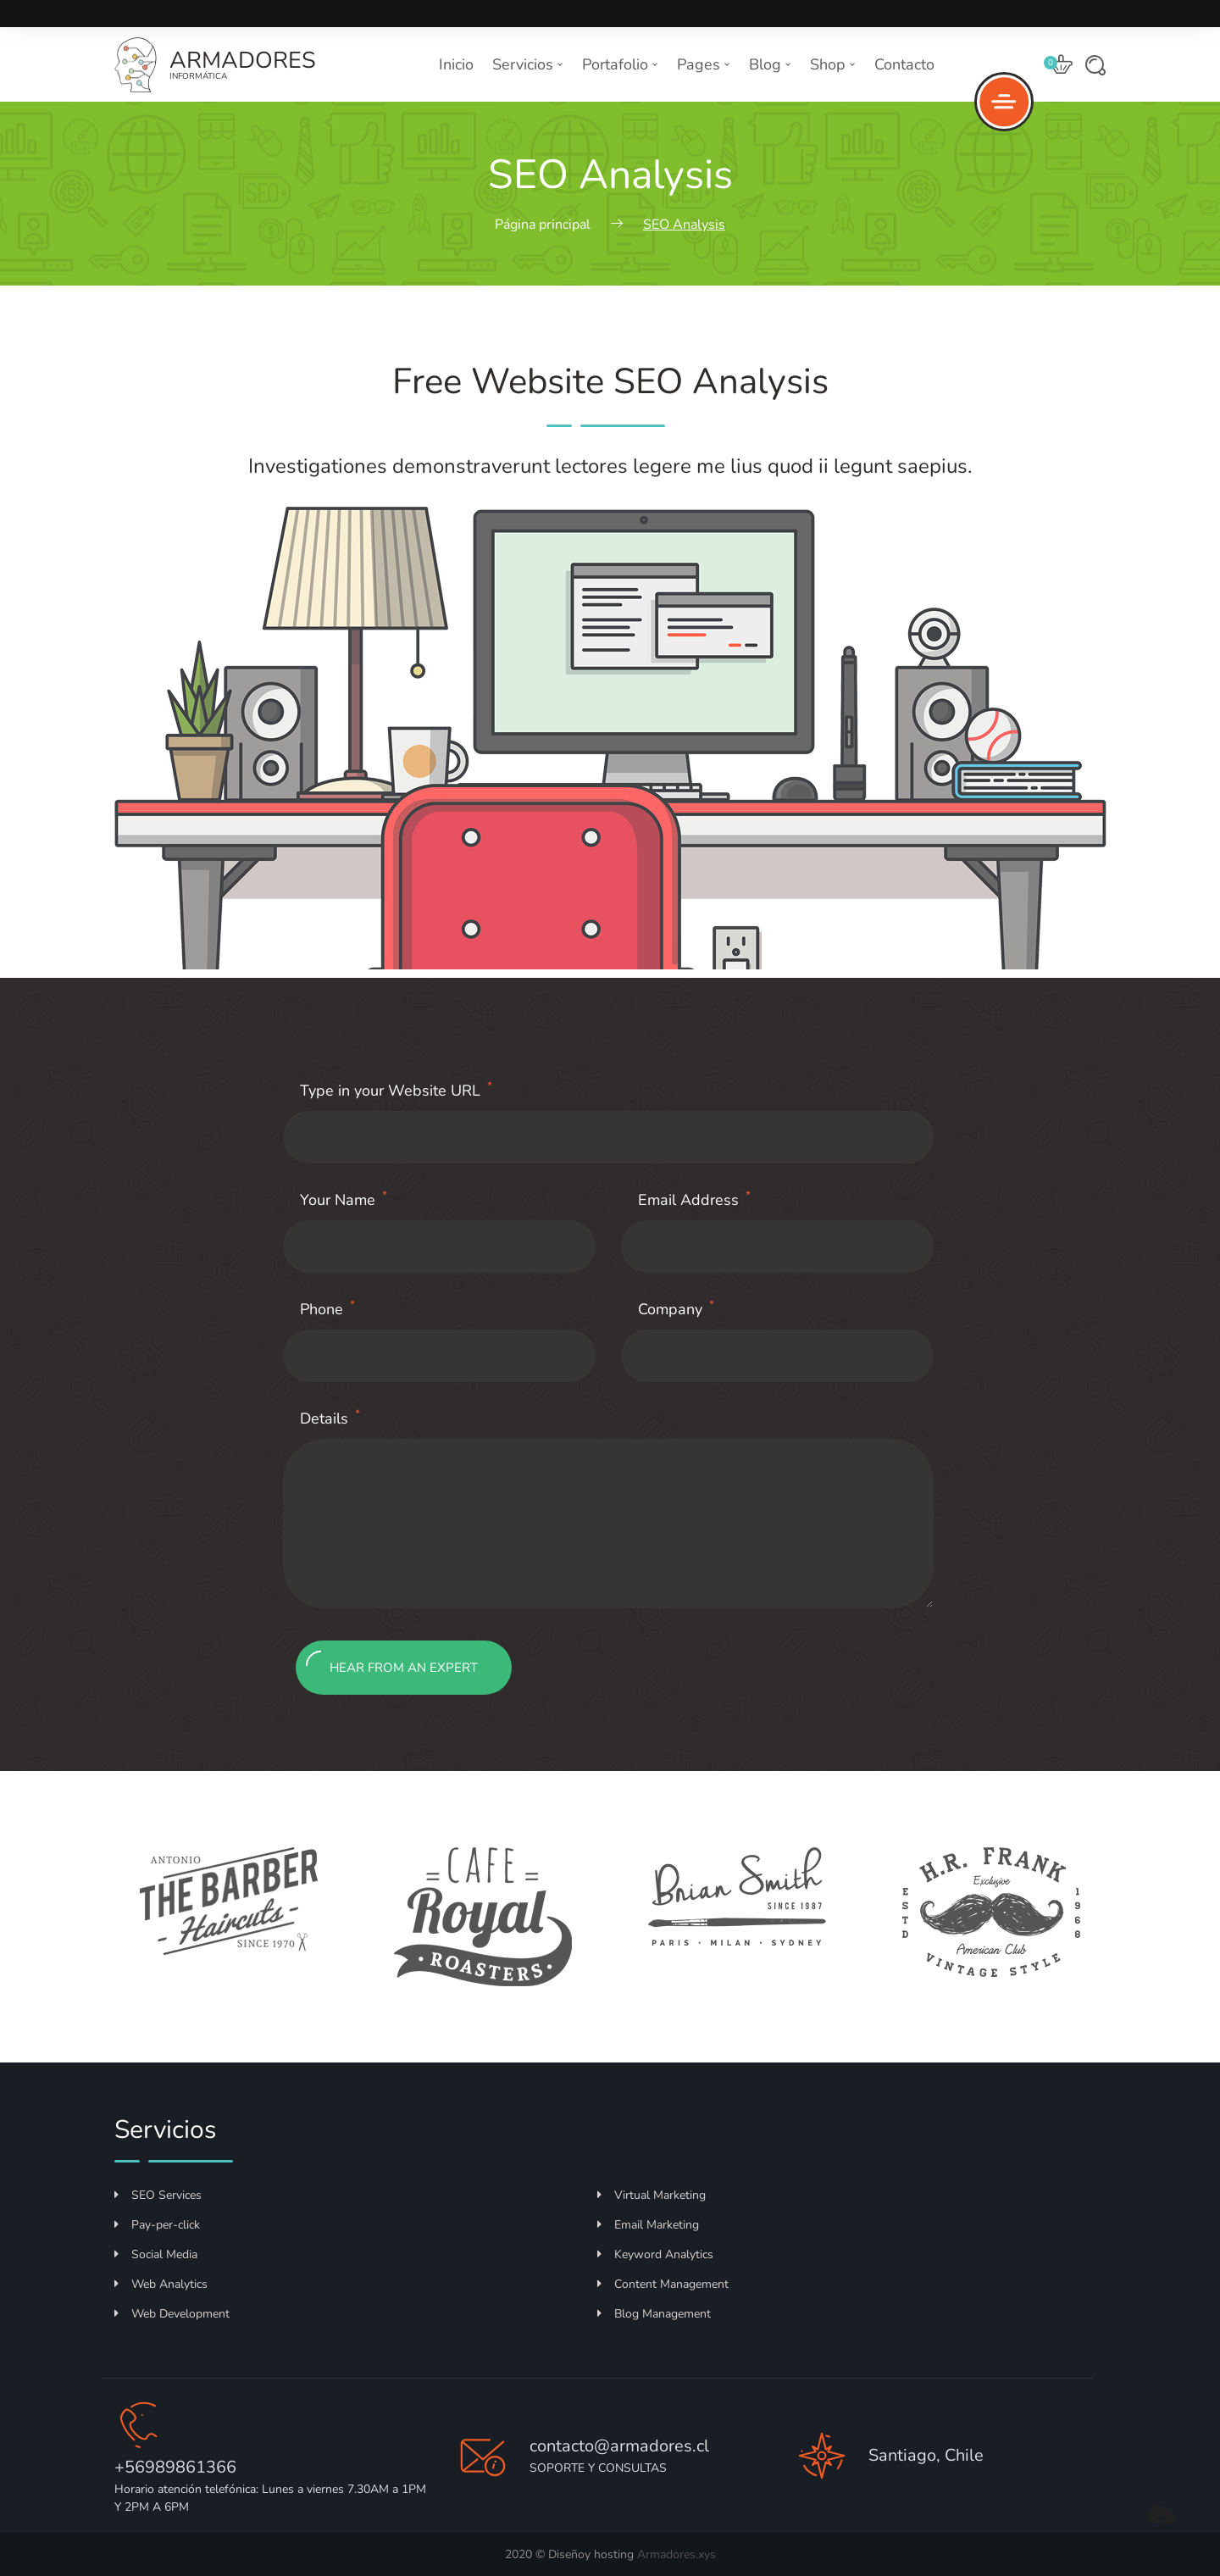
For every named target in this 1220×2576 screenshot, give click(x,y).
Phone (327, 1308)
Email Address (694, 1199)
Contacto (904, 64)
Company (676, 1308)
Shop (833, 64)
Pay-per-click (157, 2225)
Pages (703, 64)
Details (330, 1418)
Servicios (527, 64)
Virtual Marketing (651, 2195)
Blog (770, 64)
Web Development (172, 2314)
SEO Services (158, 2195)
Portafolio (620, 64)
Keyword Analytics (655, 2254)
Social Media (155, 2254)
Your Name (343, 1199)
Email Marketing (648, 2225)
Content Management (663, 2284)
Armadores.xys (676, 2554)
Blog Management (654, 2314)
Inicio (456, 64)
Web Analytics (161, 2284)
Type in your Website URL (396, 1090)
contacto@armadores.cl (619, 2445)
